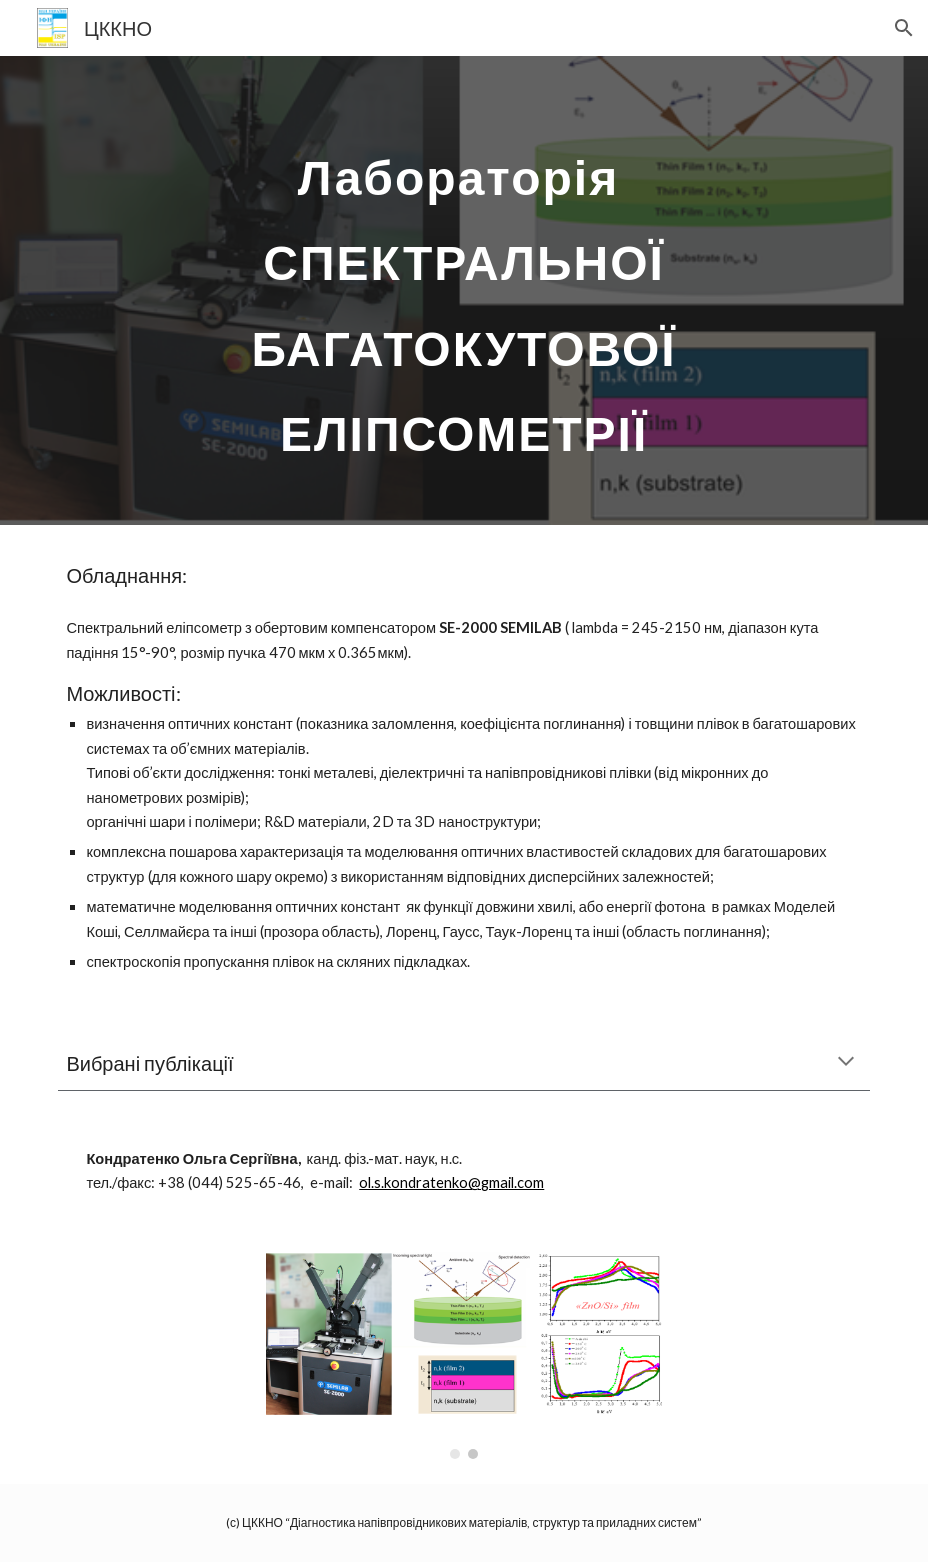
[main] (463, 290)
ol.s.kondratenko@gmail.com (451, 1182)
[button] (904, 28)
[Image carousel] (463, 1356)
